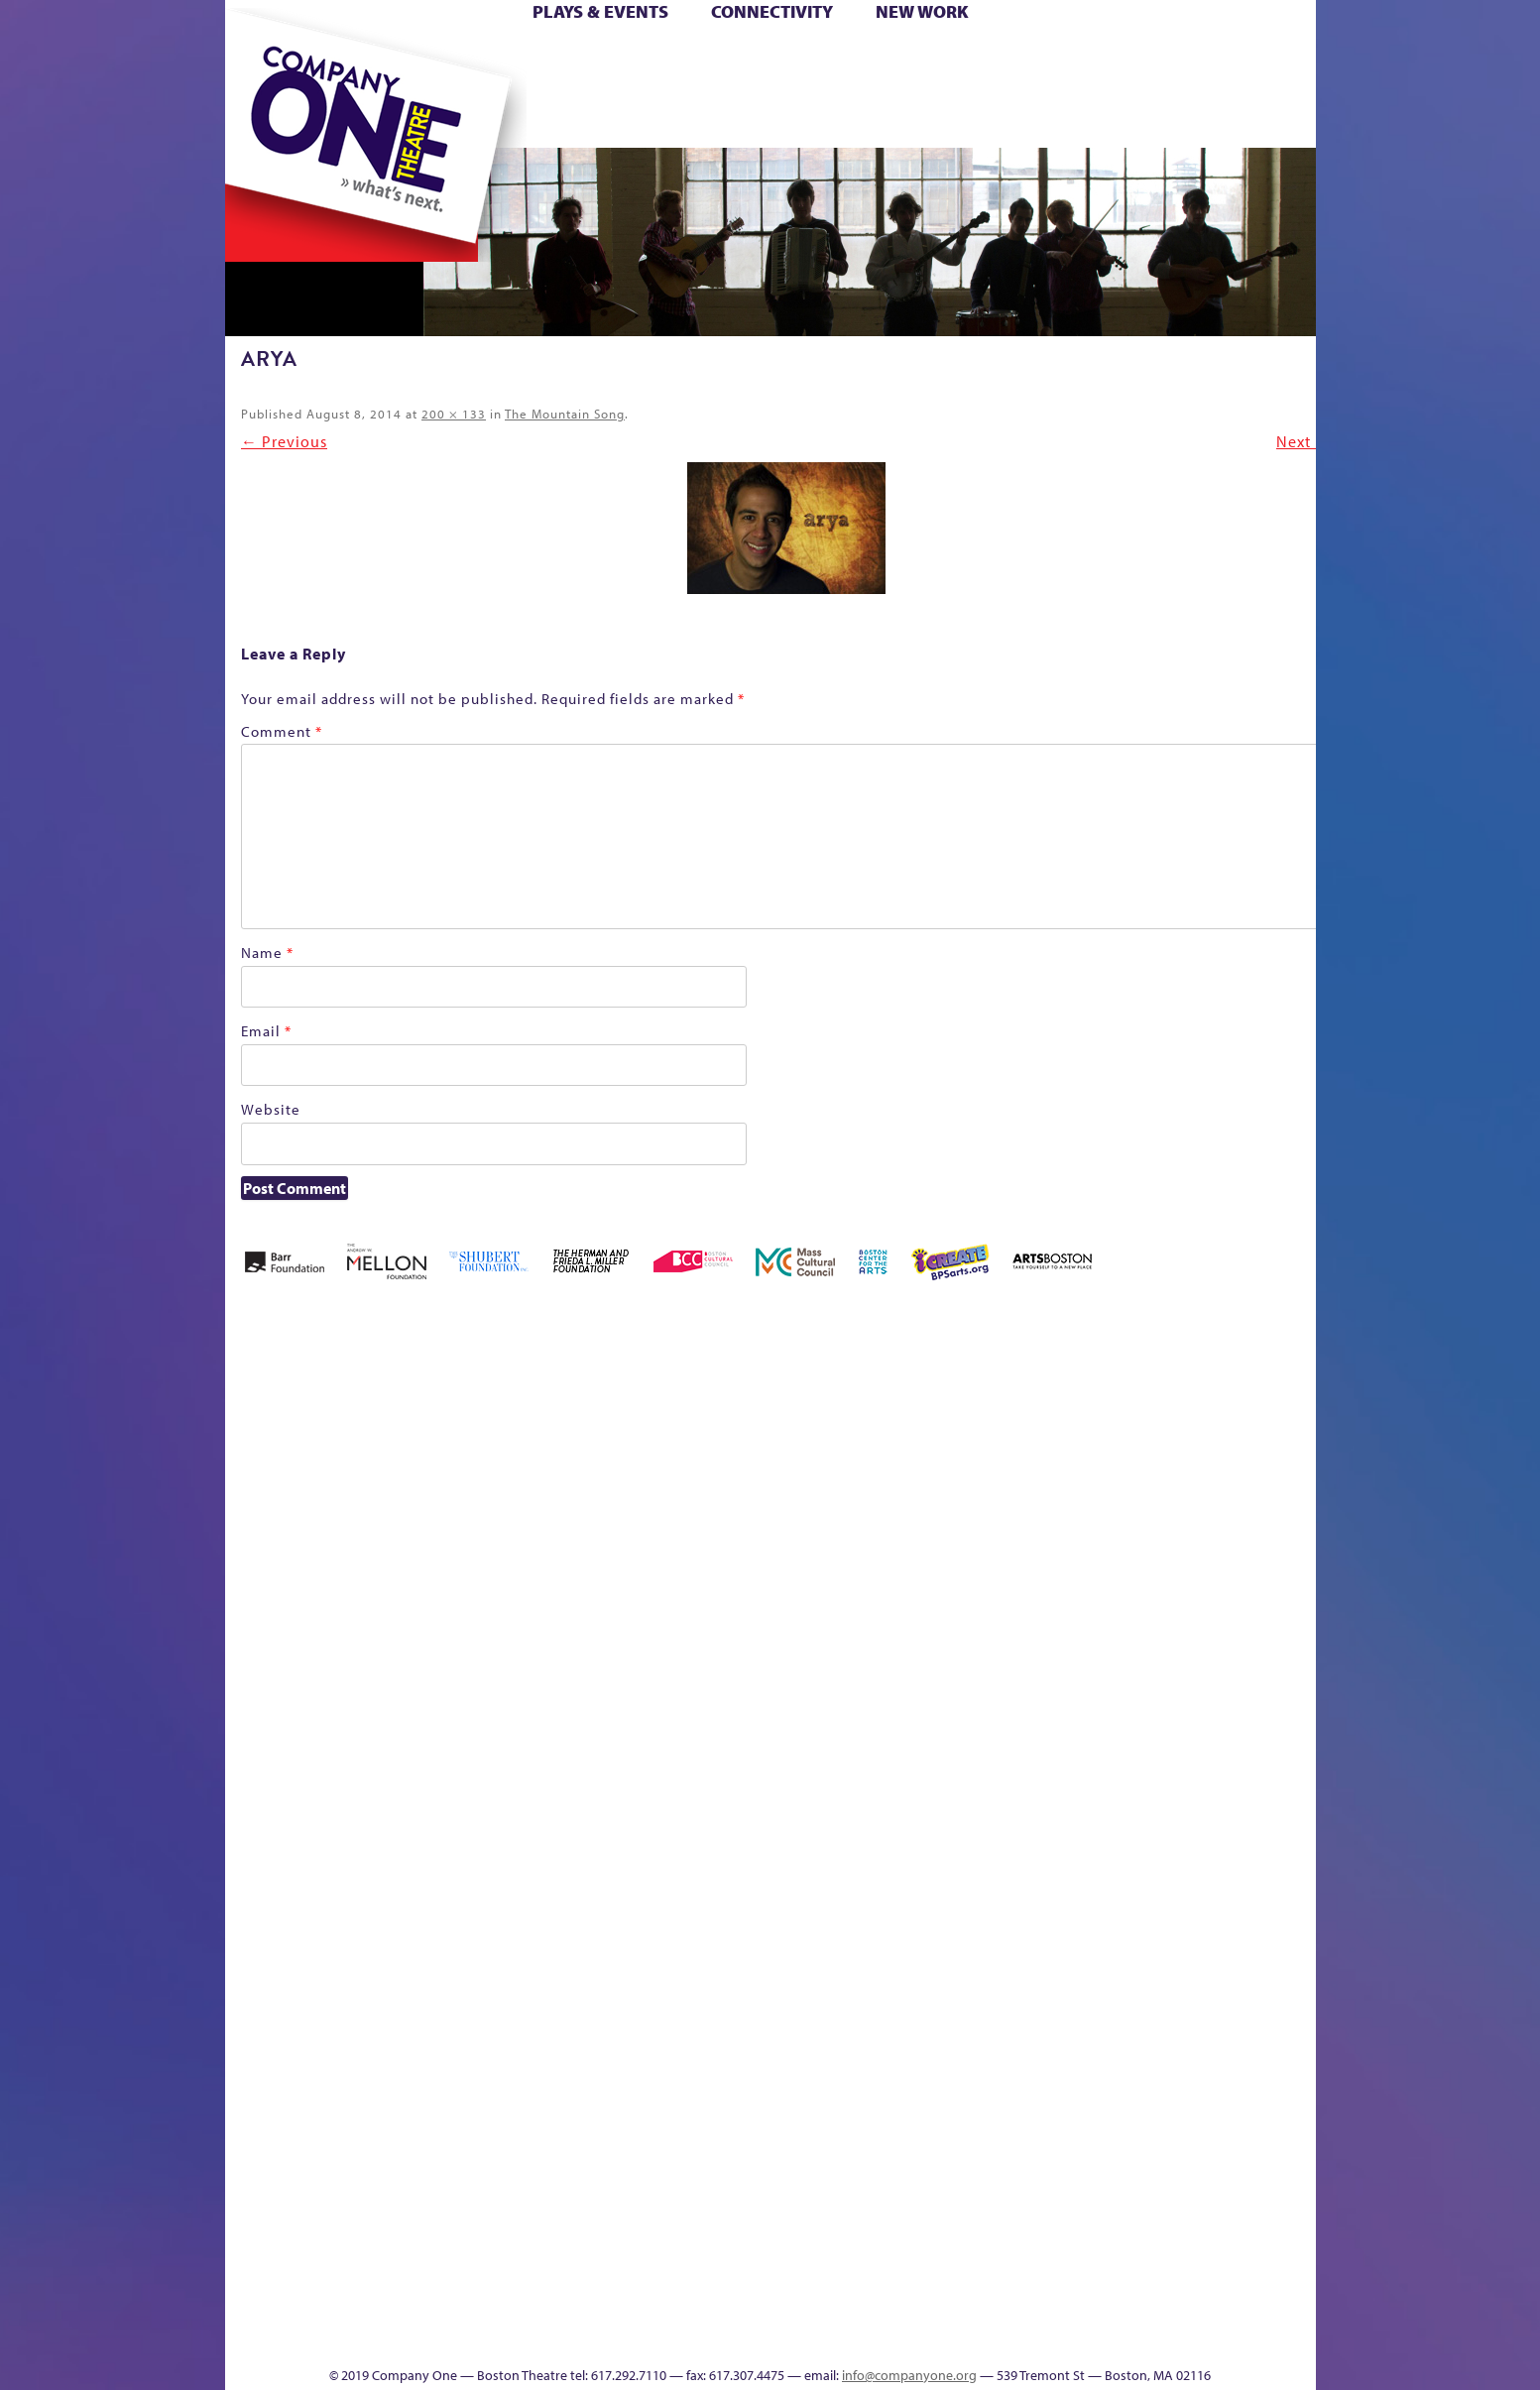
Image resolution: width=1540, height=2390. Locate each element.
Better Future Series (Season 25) (625, 1414)
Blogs (953, 2157)
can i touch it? (910, 1443)
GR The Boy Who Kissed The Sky (1204, 1384)
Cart (959, 58)
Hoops (301, 87)
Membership (513, 1800)
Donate (1096, 58)
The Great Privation (381, 2306)
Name (267, 952)
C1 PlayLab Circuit (960, 1889)
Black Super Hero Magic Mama (746, 1414)
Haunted (1252, 1473)
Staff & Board (1163, 1770)
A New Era (368, 1443)
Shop (1128, 87)
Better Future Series (539, 1443)
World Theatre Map (959, 2098)
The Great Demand (336, 2306)
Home (258, 58)
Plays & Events (600, 11)
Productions (846, 2336)
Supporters (1135, 2336)
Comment (281, 731)
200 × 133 (453, 413)
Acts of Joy (451, 1443)
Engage (972, 117)
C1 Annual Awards (1166, 2306)
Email (266, 1030)
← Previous (284, 441)
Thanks (1056, 117)
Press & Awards (1260, 117)
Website (270, 1109)
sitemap (683, 117)
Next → (1304, 441)
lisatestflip (468, 1800)
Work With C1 (578, 2306)
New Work (922, 11)
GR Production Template (1175, 1443)
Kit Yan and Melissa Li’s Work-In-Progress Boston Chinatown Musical (385, 1651)
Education (1131, 1473)
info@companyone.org (909, 2375)
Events (956, 2336)
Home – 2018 (1285, 1443)
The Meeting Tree (502, 2306)
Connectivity (772, 11)
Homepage (259, 1800)
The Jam (474, 117)
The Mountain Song (565, 413)
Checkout (1004, 1473)
